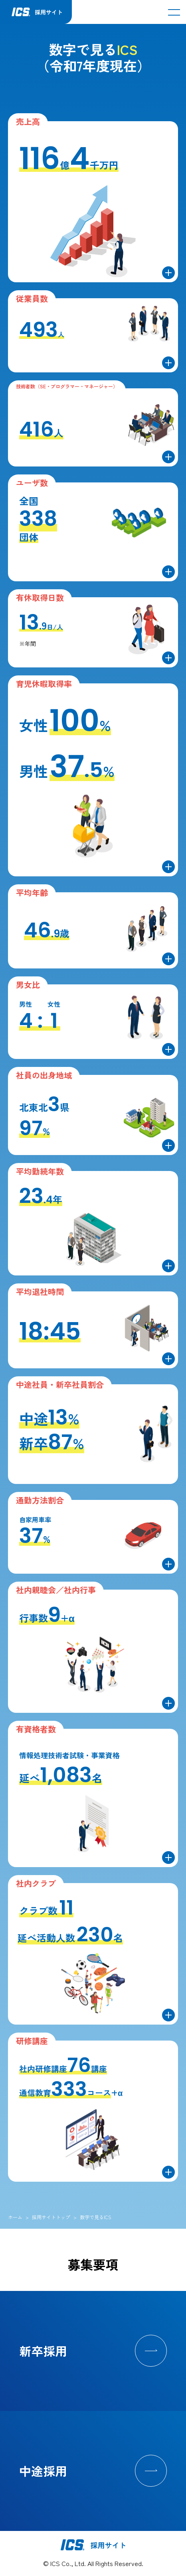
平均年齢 (32, 892)
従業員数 (32, 298)
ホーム (15, 2217)
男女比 (28, 984)
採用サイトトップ (51, 2217)
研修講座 (32, 2041)
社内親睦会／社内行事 (56, 1590)
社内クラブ (36, 1883)
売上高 (28, 121)
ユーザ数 (32, 482)
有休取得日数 (40, 597)
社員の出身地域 (44, 1075)
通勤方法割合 (40, 1500)
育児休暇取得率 (44, 683)
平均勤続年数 (40, 1171)
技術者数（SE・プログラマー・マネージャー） (67, 386)
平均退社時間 (40, 1291)
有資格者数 (36, 1729)
